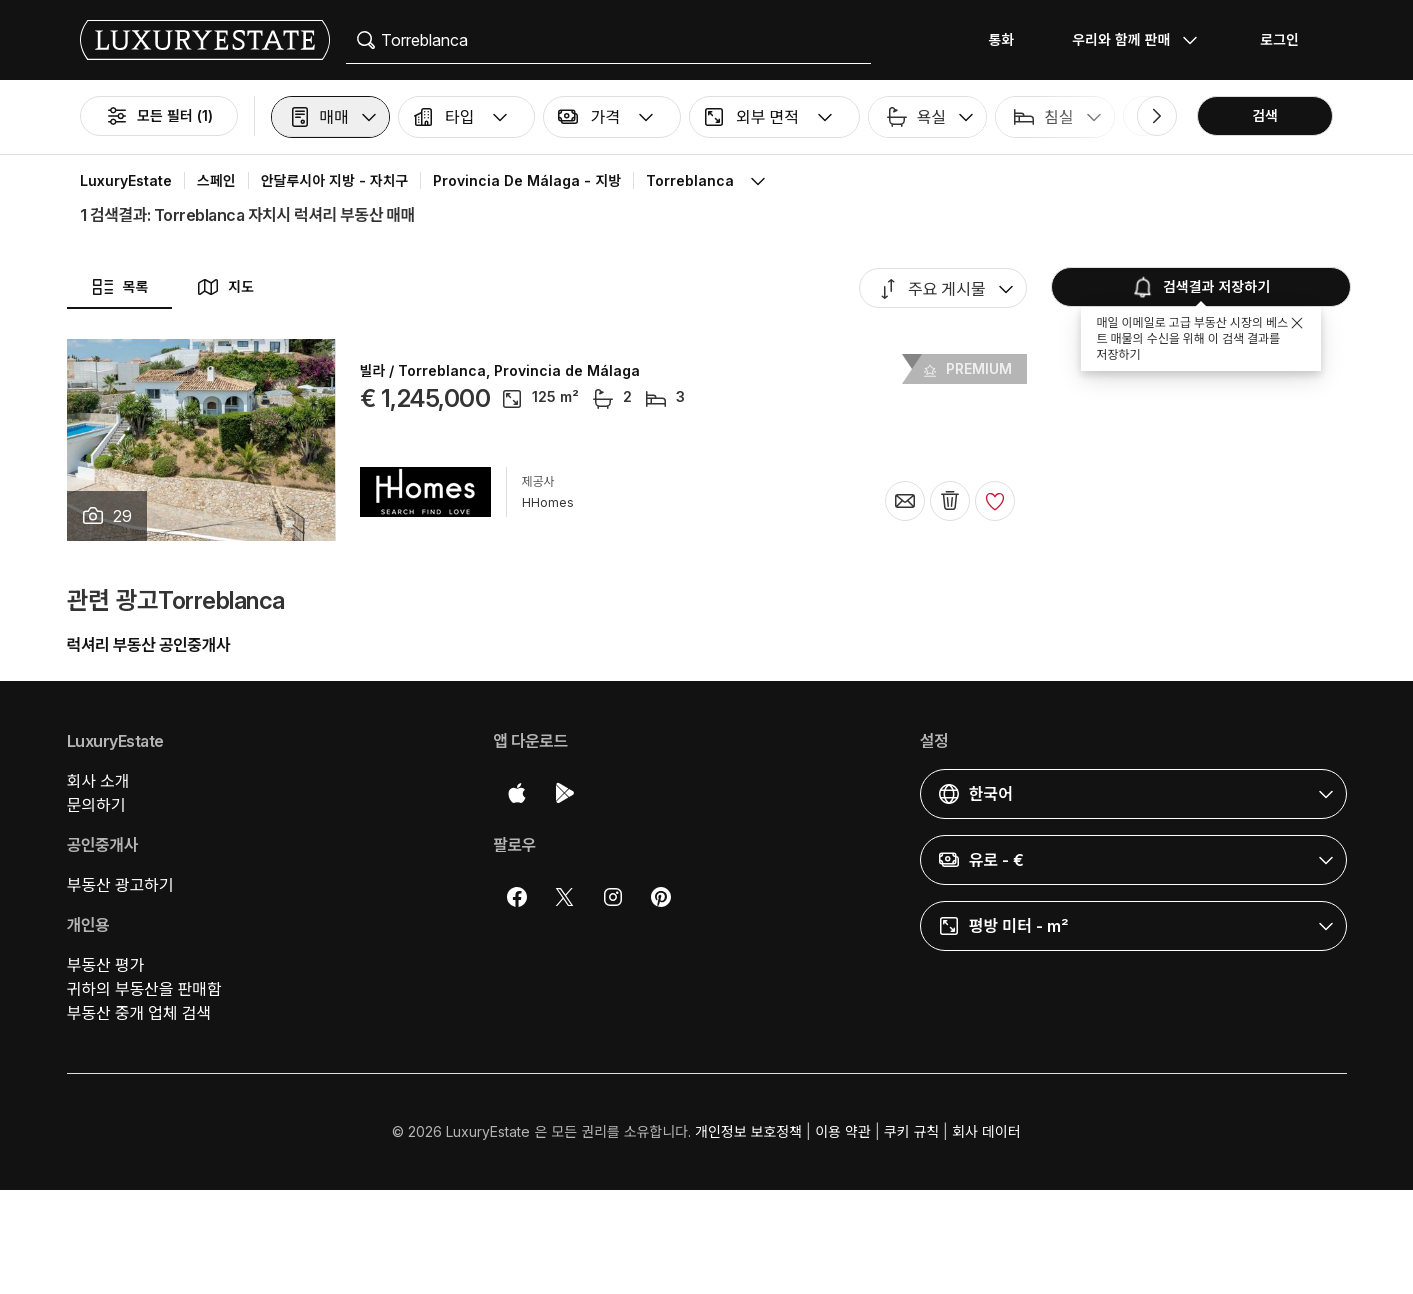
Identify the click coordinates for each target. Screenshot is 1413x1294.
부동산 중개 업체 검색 (139, 1013)
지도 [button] (225, 287)
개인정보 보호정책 (748, 1131)
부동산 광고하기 (120, 885)
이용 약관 (843, 1131)
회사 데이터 (986, 1131)
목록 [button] (120, 287)
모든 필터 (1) (159, 116)
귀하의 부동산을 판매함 (144, 989)
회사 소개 (98, 781)
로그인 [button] (1279, 39)
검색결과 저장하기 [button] (1198, 287)
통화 (1001, 39)
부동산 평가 (106, 965)
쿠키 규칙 (912, 1131)
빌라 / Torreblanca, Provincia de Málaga (500, 371)
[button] (330, 117)
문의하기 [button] (96, 805)
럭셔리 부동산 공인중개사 (148, 645)
